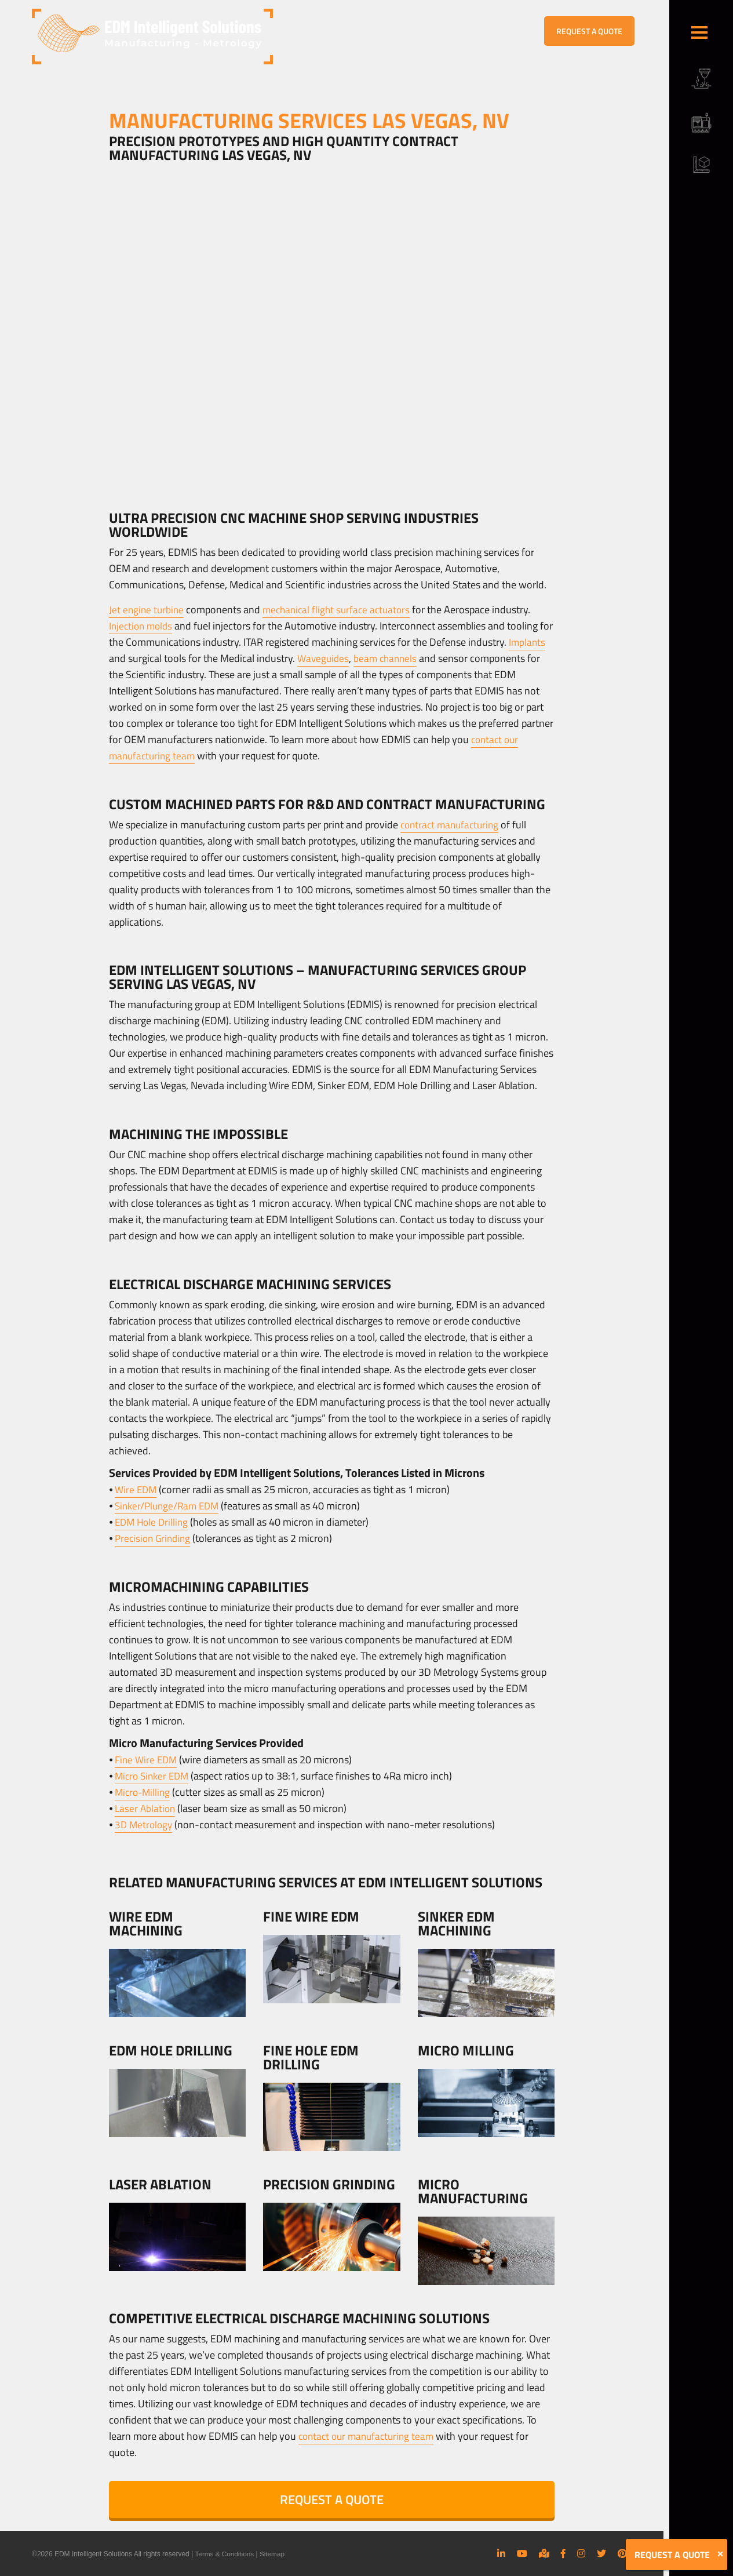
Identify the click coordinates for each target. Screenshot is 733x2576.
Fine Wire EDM (147, 1759)
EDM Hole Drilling (153, 1522)
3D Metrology (145, 1824)
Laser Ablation (146, 1808)
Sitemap (273, 2554)
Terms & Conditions (225, 2554)
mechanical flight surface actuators (341, 609)
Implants (128, 658)
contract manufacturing (452, 824)
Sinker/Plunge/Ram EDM (170, 1505)
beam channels (429, 658)
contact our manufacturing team (369, 2436)
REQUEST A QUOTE (589, 31)
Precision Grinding (155, 1538)
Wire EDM (137, 1489)
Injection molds (142, 626)
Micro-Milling (144, 1792)
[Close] (720, 2554)
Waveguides (364, 658)
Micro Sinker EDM (154, 1776)
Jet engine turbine (147, 609)
